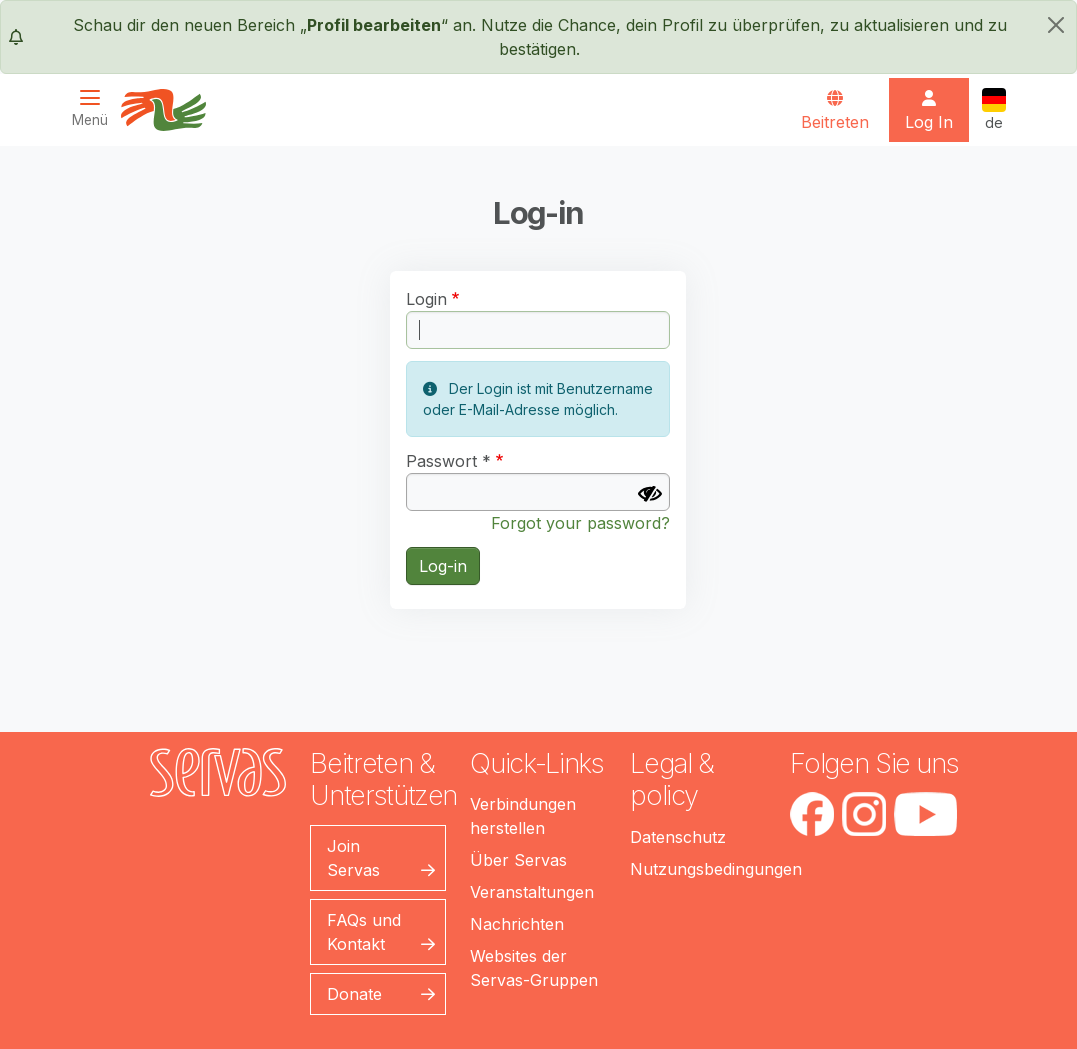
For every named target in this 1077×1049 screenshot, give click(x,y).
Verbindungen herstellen (523, 816)
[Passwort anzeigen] (650, 494)
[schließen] (1056, 25)
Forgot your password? (580, 523)
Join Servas (353, 858)
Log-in (443, 566)
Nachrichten (517, 924)
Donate (354, 994)
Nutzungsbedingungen (716, 869)
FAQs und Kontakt (364, 932)
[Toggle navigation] (96, 108)
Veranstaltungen (532, 892)
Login (426, 299)
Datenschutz (678, 837)
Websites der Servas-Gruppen (534, 968)
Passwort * (448, 461)
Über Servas (518, 860)
